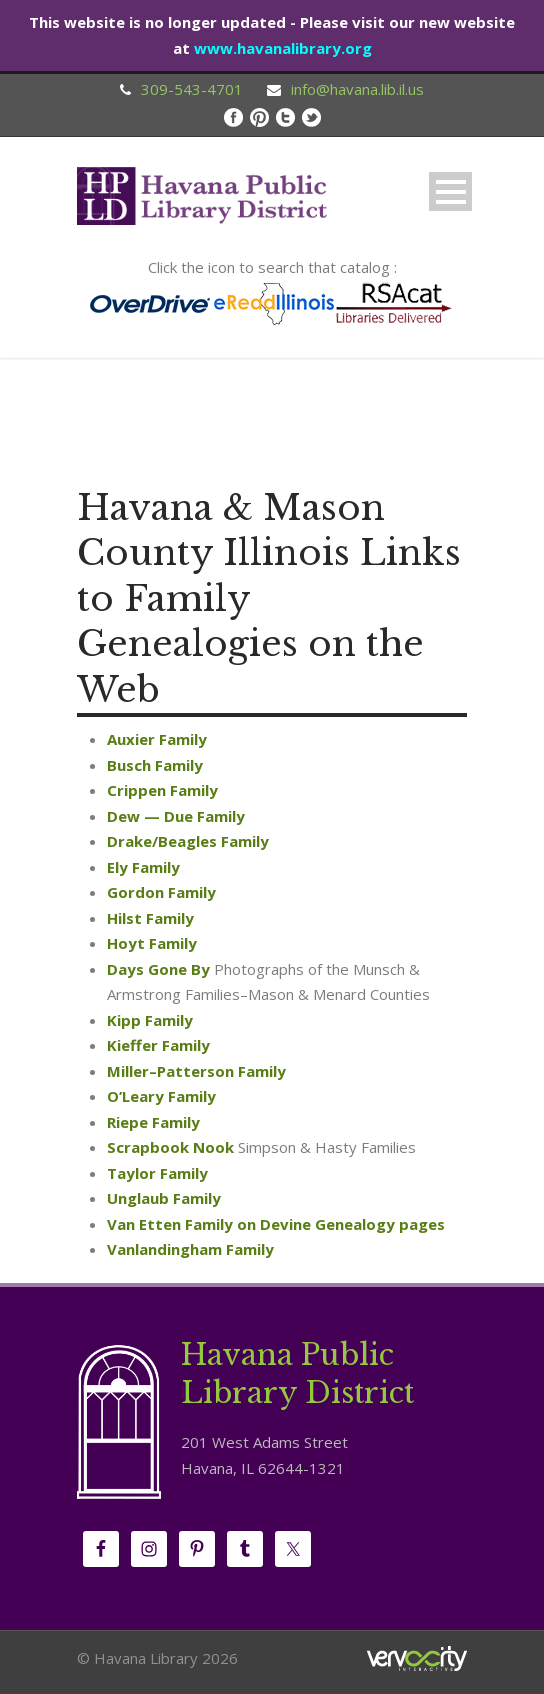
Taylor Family (157, 1173)
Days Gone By (158, 969)
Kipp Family (150, 1020)
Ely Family (143, 867)
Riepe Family (153, 1122)
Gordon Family (161, 892)
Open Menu (450, 191)
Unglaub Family (164, 1198)
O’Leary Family (161, 1096)
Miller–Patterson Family (196, 1071)
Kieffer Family (158, 1045)
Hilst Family (150, 918)
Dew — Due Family (176, 816)
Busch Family (155, 765)
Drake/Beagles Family (188, 841)
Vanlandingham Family (190, 1249)
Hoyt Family (152, 943)
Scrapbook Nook (170, 1147)
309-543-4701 (192, 89)
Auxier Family (157, 739)
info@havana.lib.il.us (357, 89)
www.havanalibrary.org (283, 48)
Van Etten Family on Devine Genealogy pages (276, 1224)
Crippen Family (162, 790)
